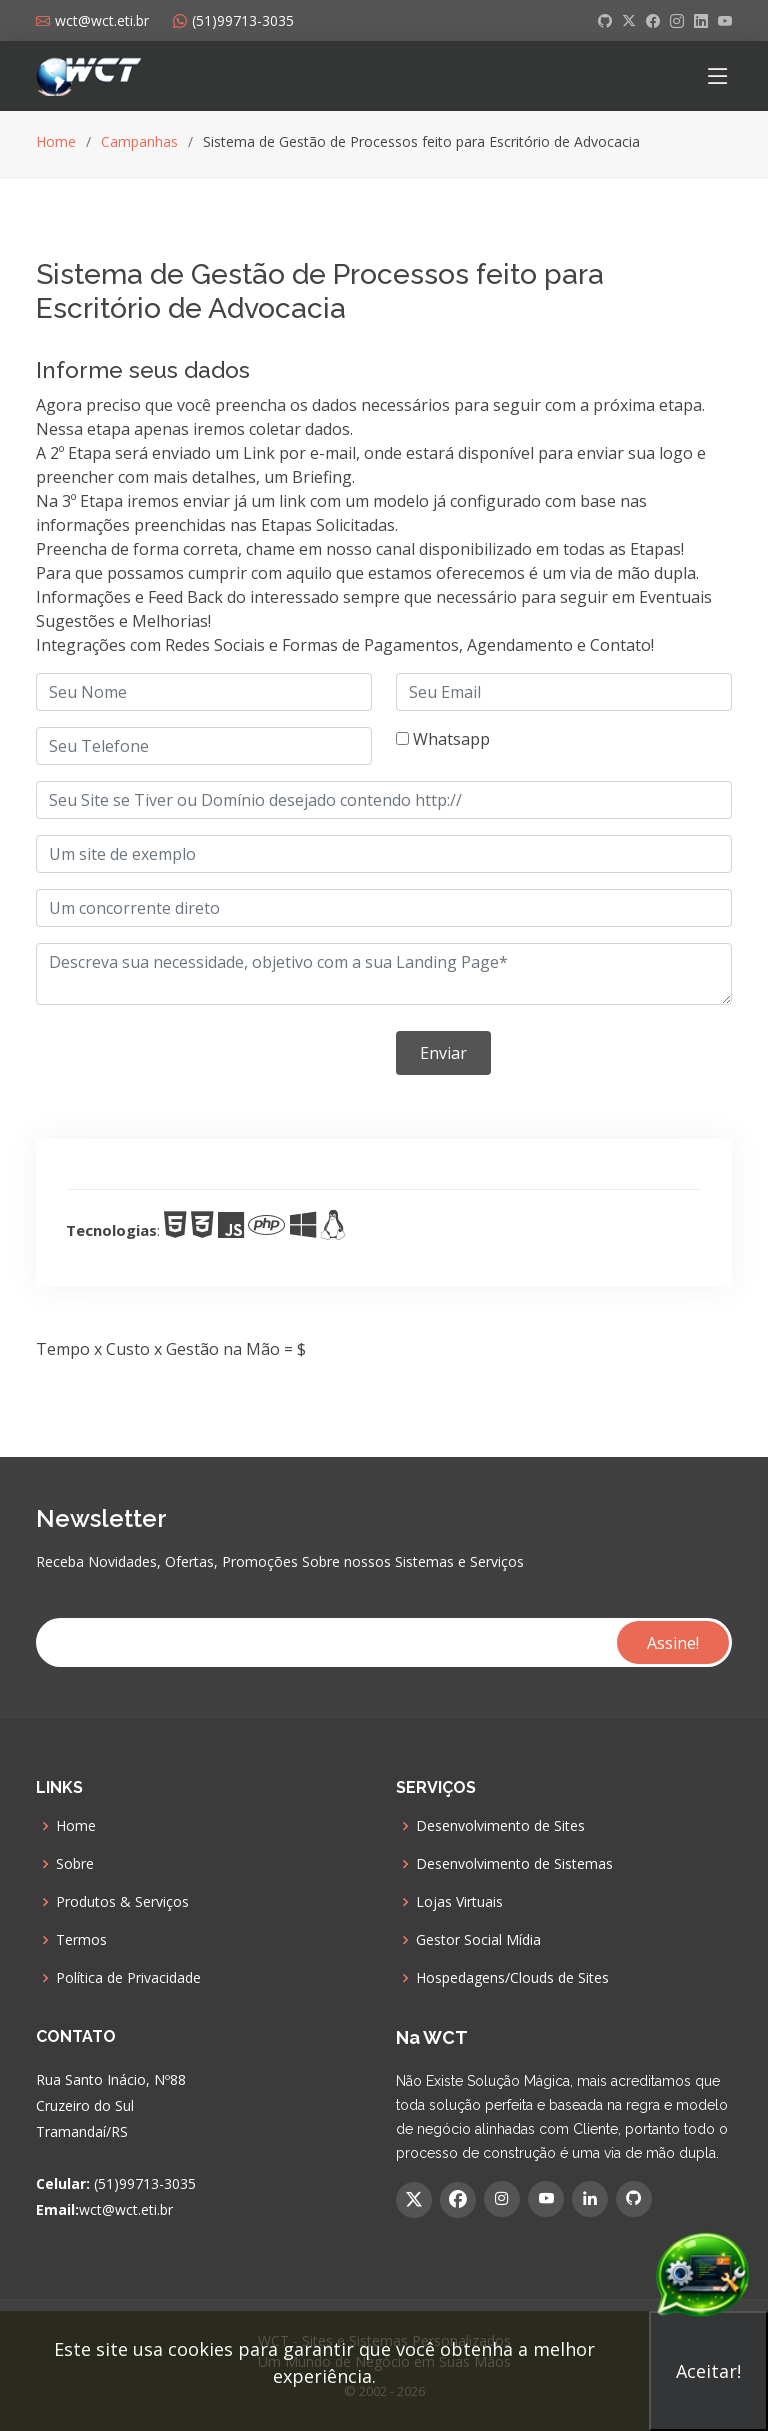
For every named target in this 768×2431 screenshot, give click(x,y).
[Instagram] (502, 2199)
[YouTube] (546, 2199)
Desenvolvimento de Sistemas (514, 1864)
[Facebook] (458, 2200)
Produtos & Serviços (122, 1902)
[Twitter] (414, 2200)
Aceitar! (708, 2371)
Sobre (75, 1864)
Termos (81, 1940)
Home (56, 141)
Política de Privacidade (128, 1978)
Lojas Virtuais (459, 1902)
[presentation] (188, 1060)
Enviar (443, 1053)
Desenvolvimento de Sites (500, 1826)
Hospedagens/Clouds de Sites (512, 1978)
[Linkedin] (590, 2199)
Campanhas (139, 141)
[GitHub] (634, 2199)
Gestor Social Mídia (478, 1940)
